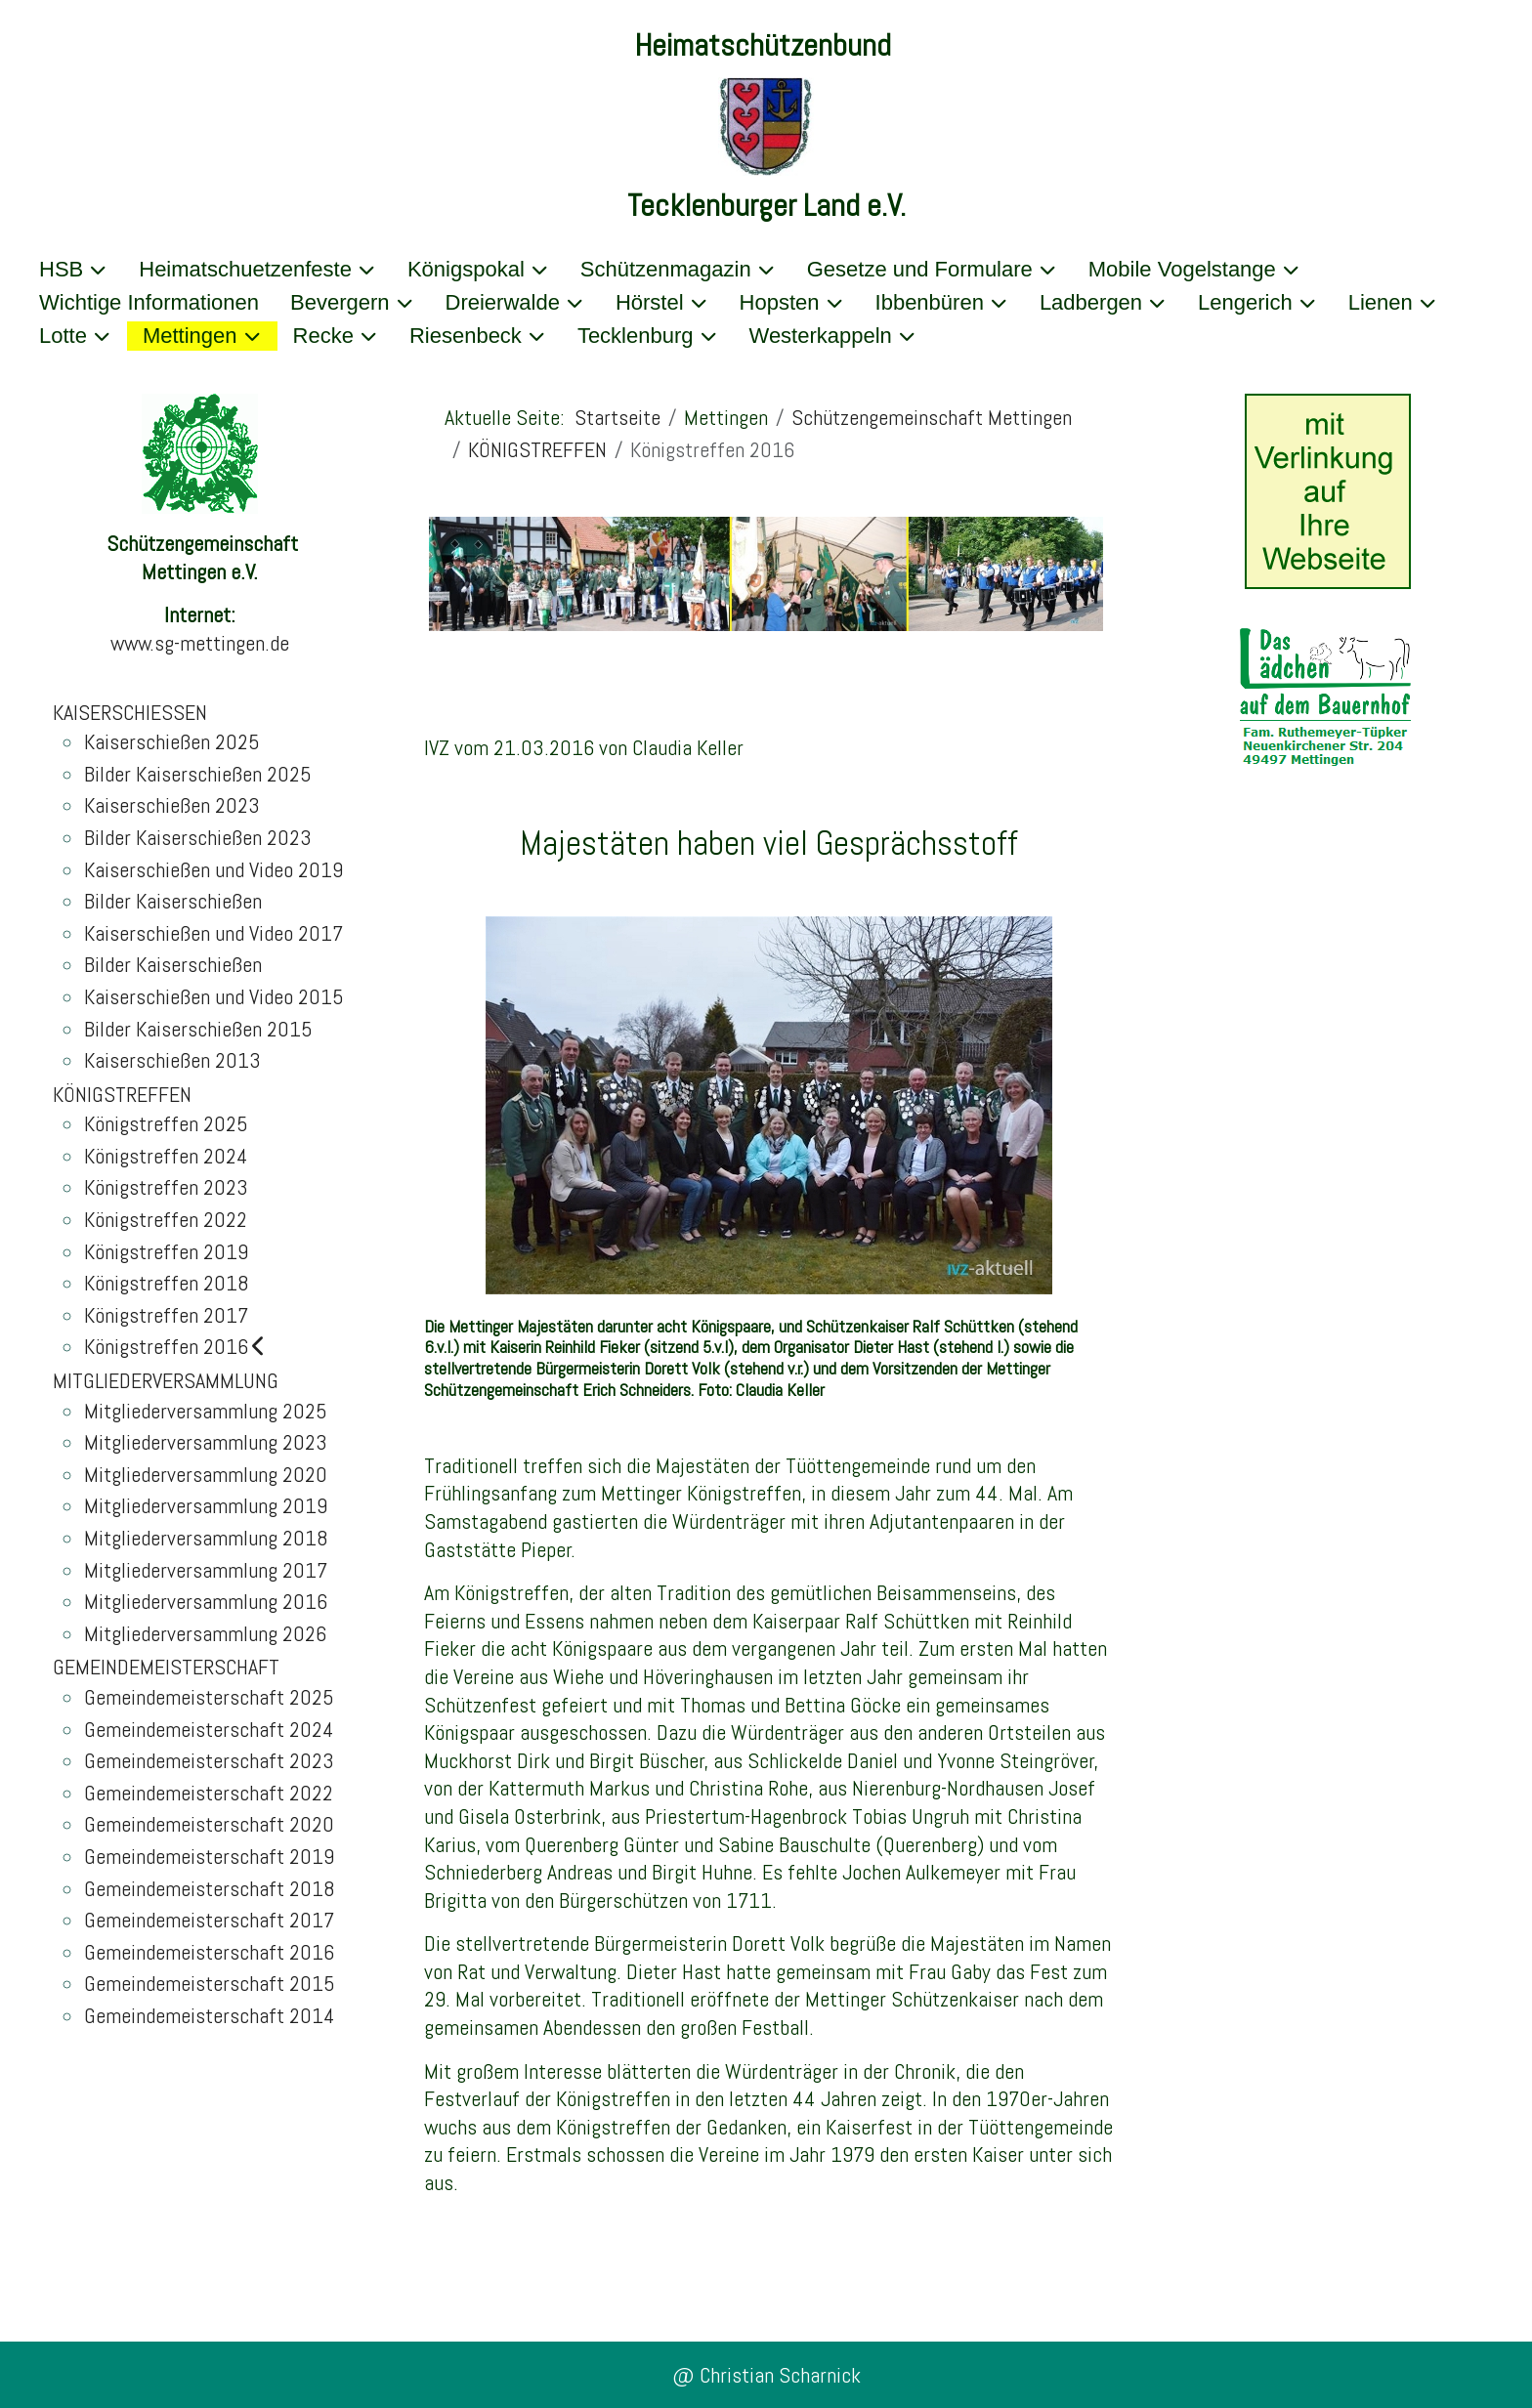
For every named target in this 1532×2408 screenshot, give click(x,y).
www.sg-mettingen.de (199, 642)
